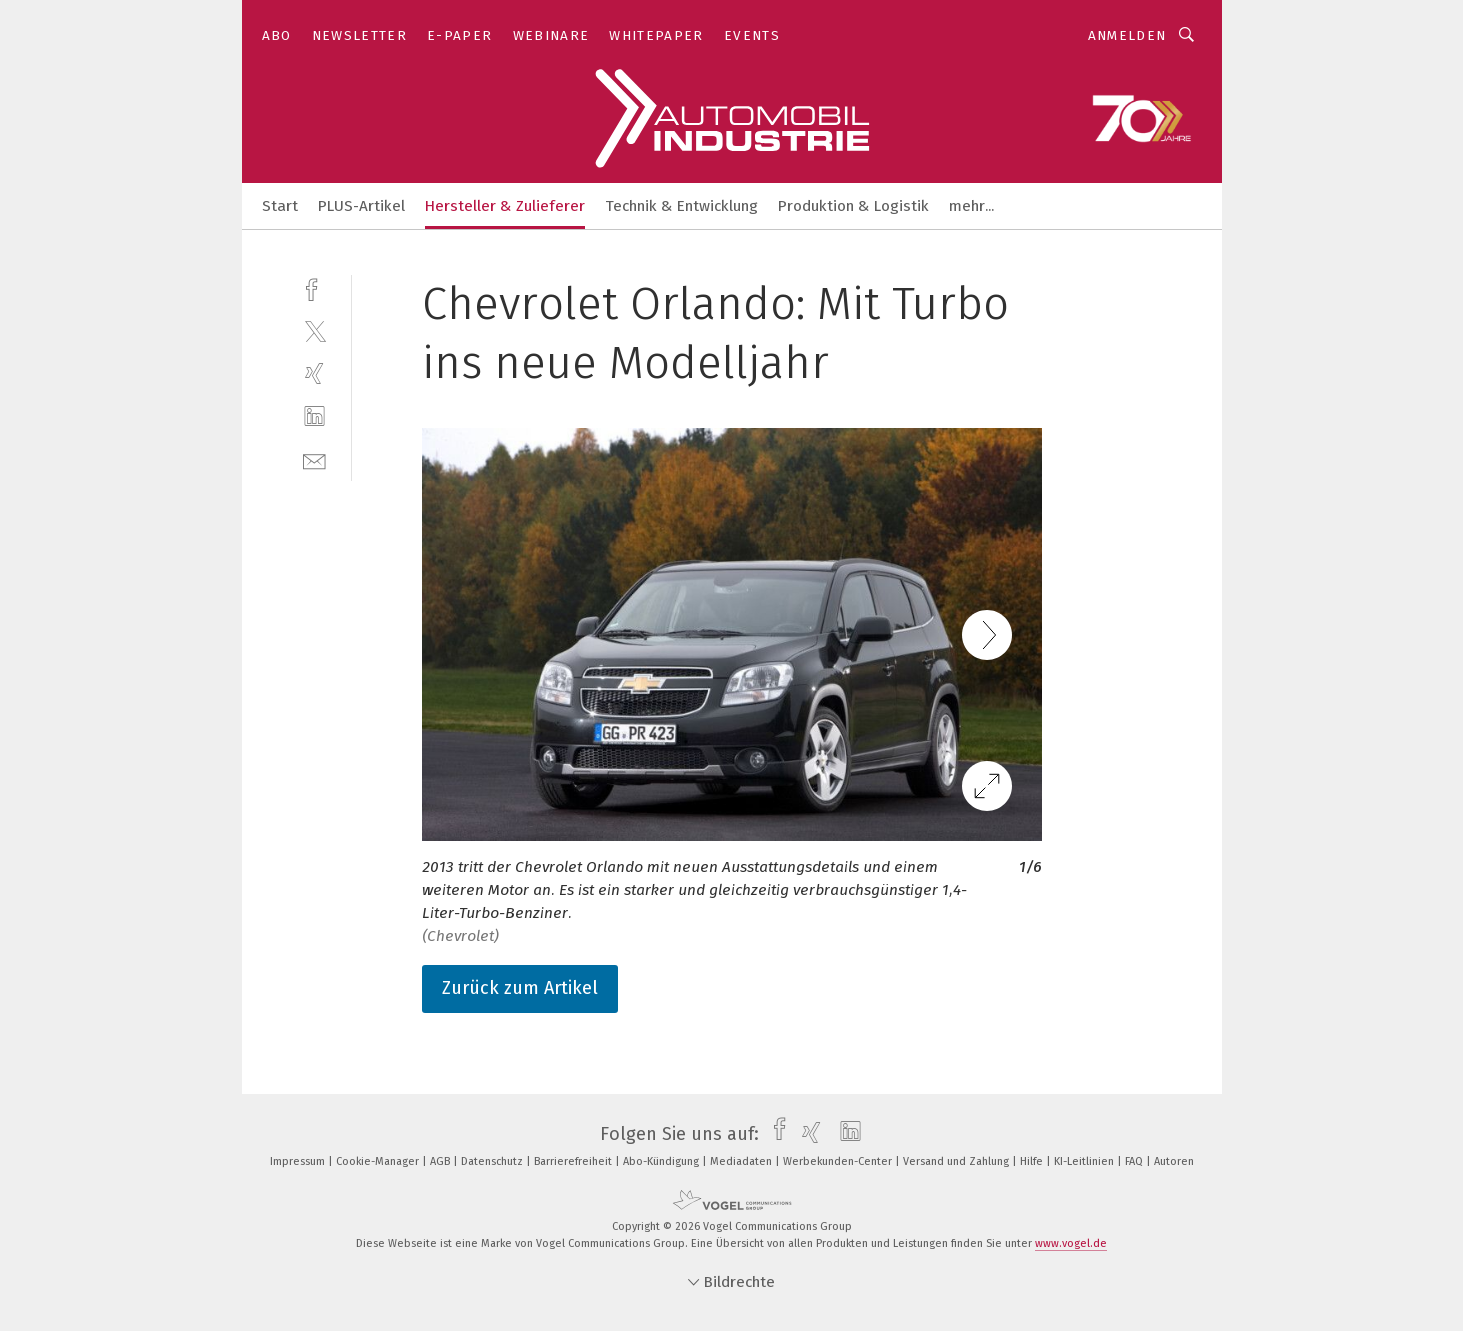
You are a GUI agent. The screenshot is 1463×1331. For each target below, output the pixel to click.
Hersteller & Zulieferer (505, 206)
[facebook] (314, 287)
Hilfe (1033, 1161)
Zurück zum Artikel (520, 988)
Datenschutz (493, 1161)
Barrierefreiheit (574, 1161)
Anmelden (1127, 35)
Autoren (1174, 1161)
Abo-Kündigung (662, 1161)
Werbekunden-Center (839, 1161)
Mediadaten (742, 1161)
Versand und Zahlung (957, 1161)
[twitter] (314, 330)
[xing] (314, 373)
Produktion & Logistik (853, 206)
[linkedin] (314, 416)
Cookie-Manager (379, 1161)
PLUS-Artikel (361, 206)
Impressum (299, 1161)
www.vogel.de (1071, 1243)
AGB (441, 1161)
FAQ (1135, 1161)
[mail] (314, 459)
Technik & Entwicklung (681, 206)
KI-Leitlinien (1085, 1161)
